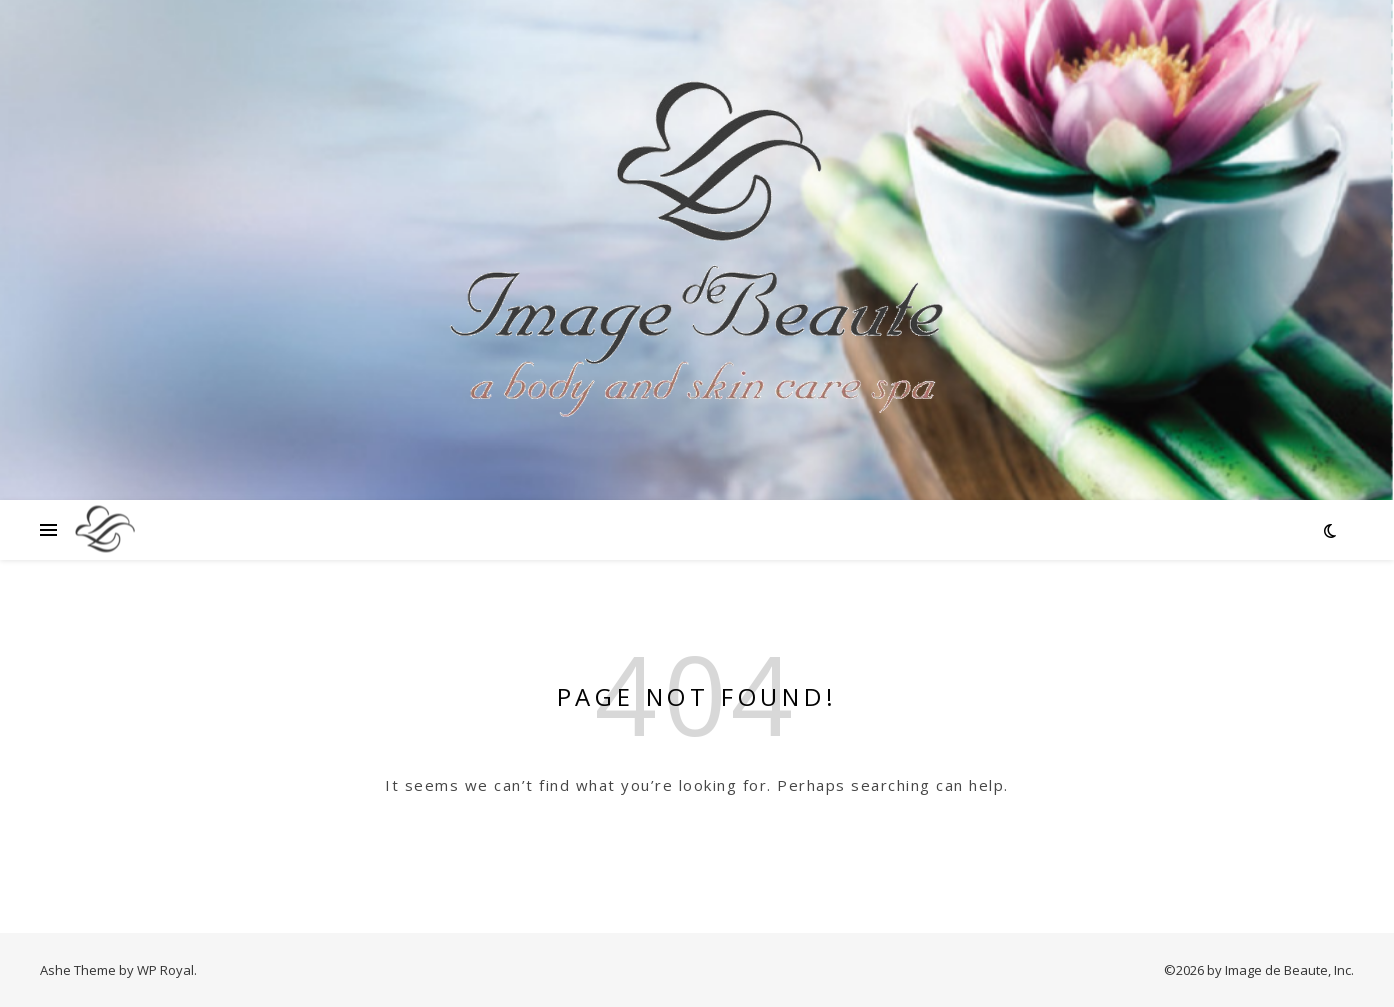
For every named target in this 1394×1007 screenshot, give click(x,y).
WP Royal (165, 970)
